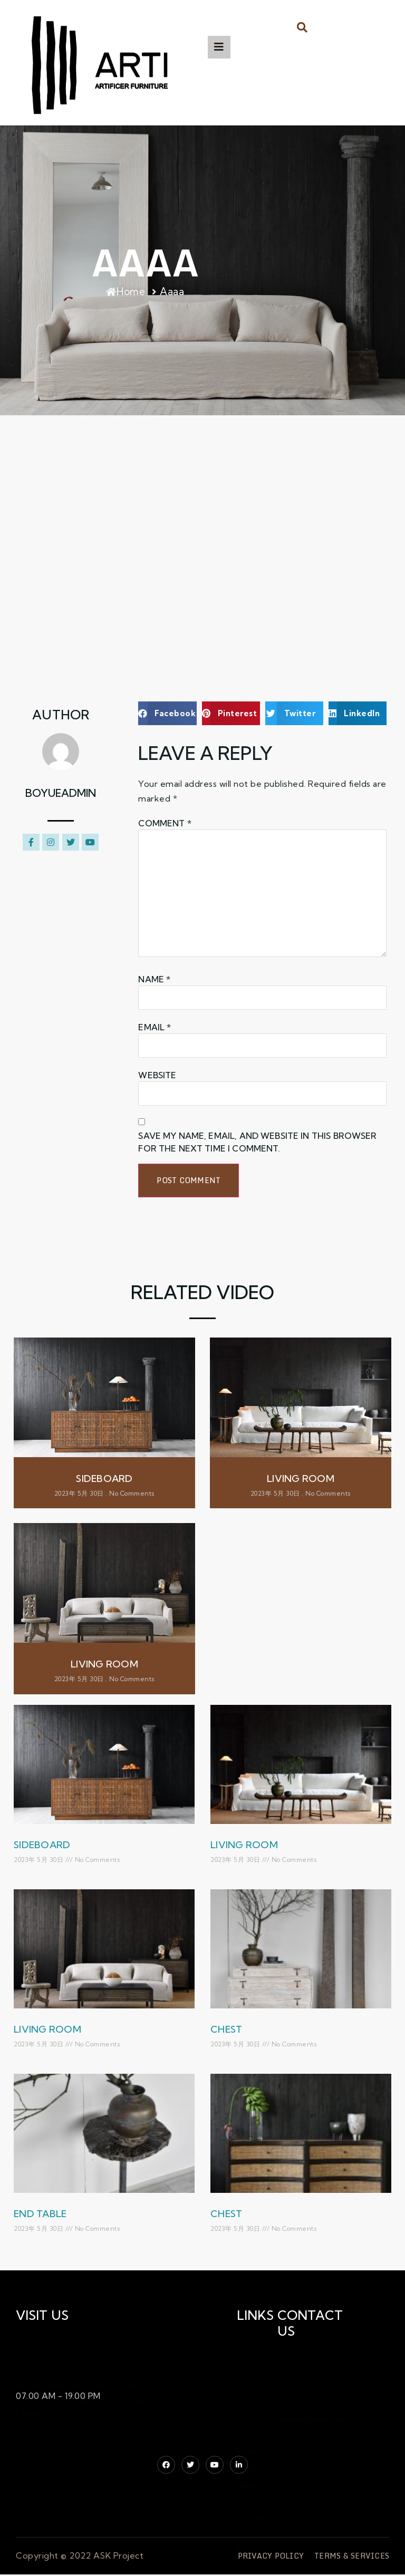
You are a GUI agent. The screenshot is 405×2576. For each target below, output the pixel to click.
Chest (226, 2029)
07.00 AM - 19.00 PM (58, 2395)
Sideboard (42, 1845)
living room (244, 1845)
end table (40, 2214)
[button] (302, 27)
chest (226, 2214)
